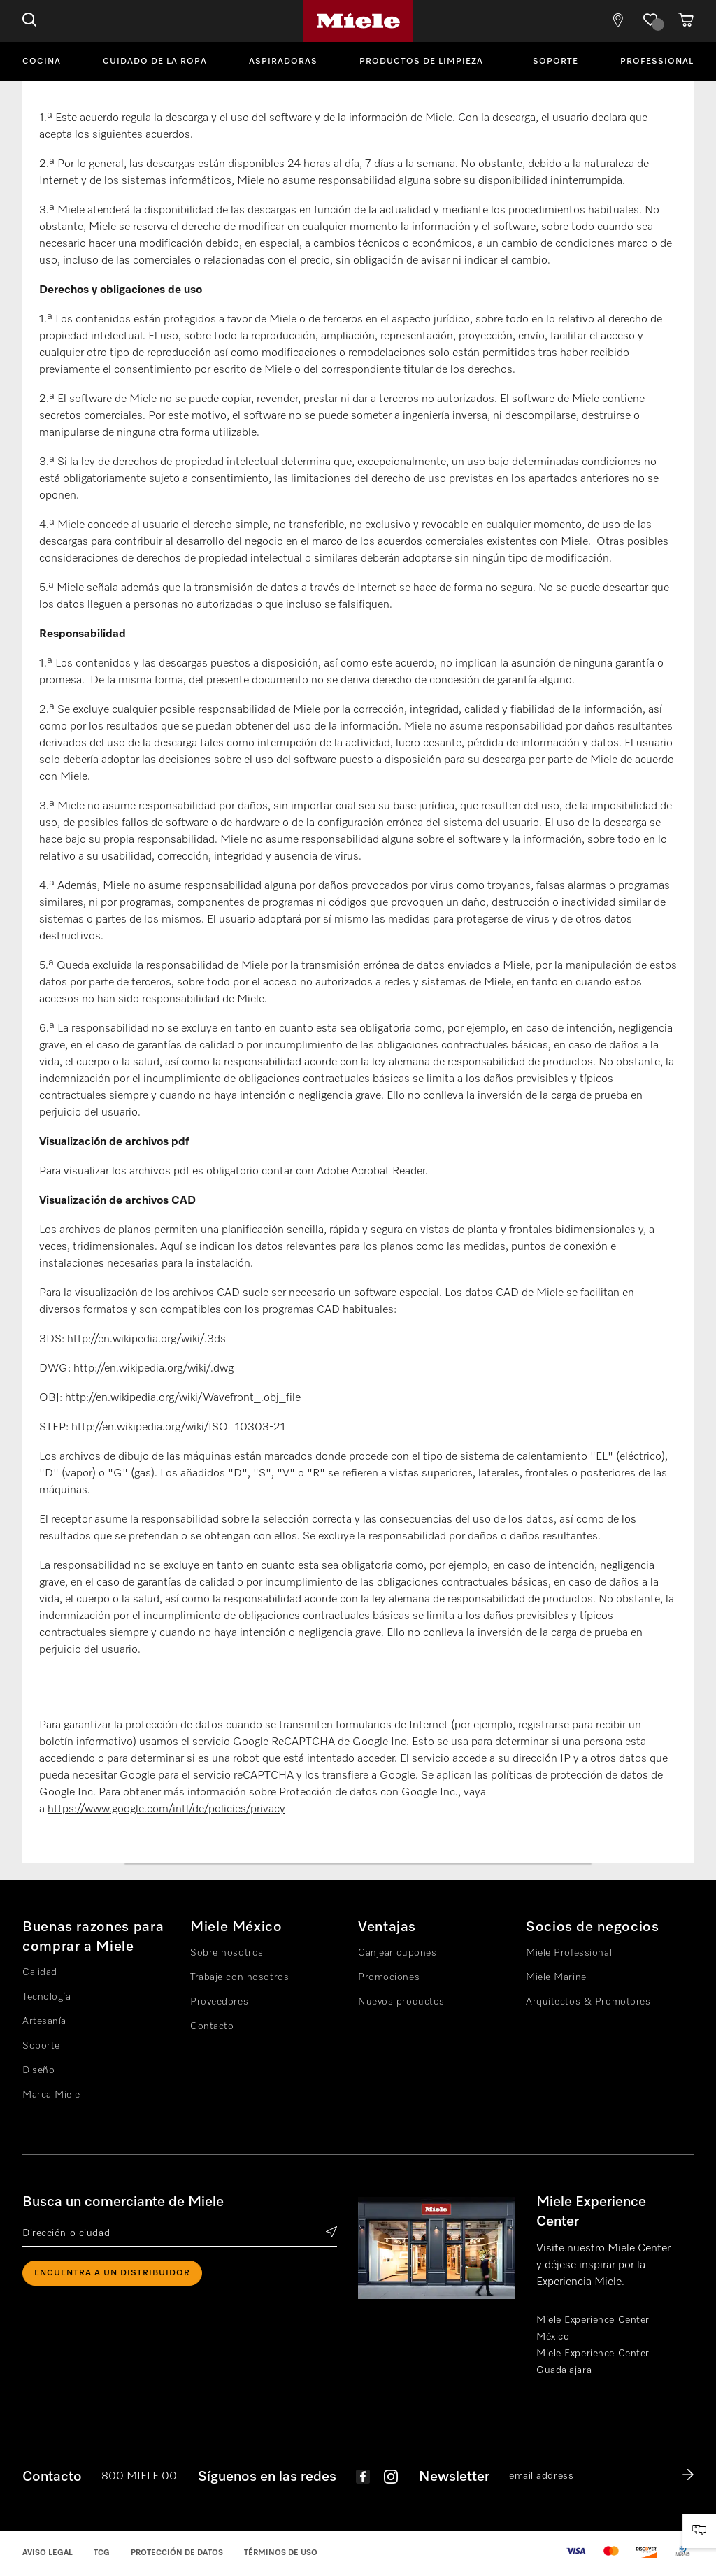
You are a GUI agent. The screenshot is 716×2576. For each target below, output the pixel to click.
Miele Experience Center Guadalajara (593, 2362)
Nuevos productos (401, 2002)
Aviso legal (47, 2552)
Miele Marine (556, 1977)
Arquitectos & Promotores (588, 2002)
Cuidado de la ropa (155, 61)
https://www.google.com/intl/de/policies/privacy (166, 1809)
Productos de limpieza (421, 61)
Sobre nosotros (227, 1953)
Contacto (212, 2026)
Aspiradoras (283, 61)
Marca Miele (51, 2095)
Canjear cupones (397, 1953)
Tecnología (46, 1997)
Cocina (41, 61)
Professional (657, 61)
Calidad (39, 1972)
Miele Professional (569, 1953)
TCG (102, 2552)
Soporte (555, 61)
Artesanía (44, 2021)
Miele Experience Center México (593, 2328)
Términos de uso (280, 2552)
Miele (358, 21)
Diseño (38, 2070)
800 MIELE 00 (139, 2476)
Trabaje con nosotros (239, 1977)
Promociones (389, 1977)
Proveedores (219, 2002)
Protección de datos (177, 2552)
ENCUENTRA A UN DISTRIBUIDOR (112, 2273)
